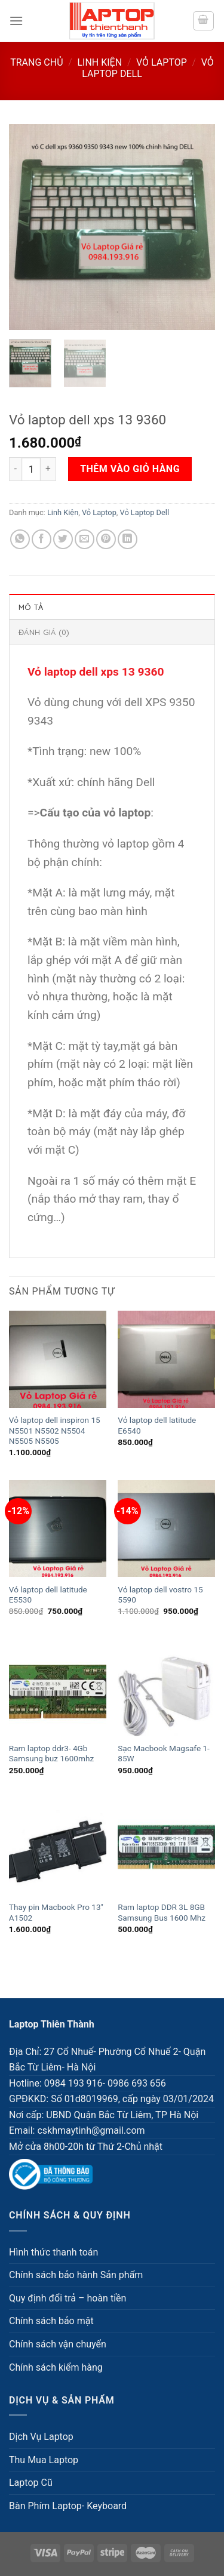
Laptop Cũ (31, 2482)
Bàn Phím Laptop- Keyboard (68, 2506)
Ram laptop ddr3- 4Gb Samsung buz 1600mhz (51, 1753)
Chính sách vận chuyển (57, 2344)
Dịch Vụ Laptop (41, 2436)
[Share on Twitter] (63, 539)
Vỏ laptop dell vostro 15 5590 (160, 1595)
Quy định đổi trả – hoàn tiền (67, 2298)
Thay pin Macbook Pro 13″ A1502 (56, 1912)
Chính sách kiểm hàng (56, 2367)
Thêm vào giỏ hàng (130, 468)
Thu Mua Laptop (43, 2460)
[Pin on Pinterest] (106, 539)
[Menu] (16, 20)
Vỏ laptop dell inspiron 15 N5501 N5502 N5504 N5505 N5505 (54, 1430)
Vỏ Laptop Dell (145, 512)
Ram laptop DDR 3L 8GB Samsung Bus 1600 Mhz (161, 1912)
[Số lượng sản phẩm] (31, 469)
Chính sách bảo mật (51, 2321)
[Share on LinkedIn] (127, 539)
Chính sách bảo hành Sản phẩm (76, 2275)
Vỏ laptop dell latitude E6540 (157, 1425)
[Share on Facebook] (41, 539)
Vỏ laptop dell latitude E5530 (48, 1595)
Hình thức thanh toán (53, 2252)
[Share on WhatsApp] (20, 539)
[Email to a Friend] (84, 539)
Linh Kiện (99, 62)
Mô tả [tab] (31, 607)
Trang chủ (36, 62)
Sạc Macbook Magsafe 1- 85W (164, 1753)
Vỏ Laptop (161, 62)
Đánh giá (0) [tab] (44, 632)
